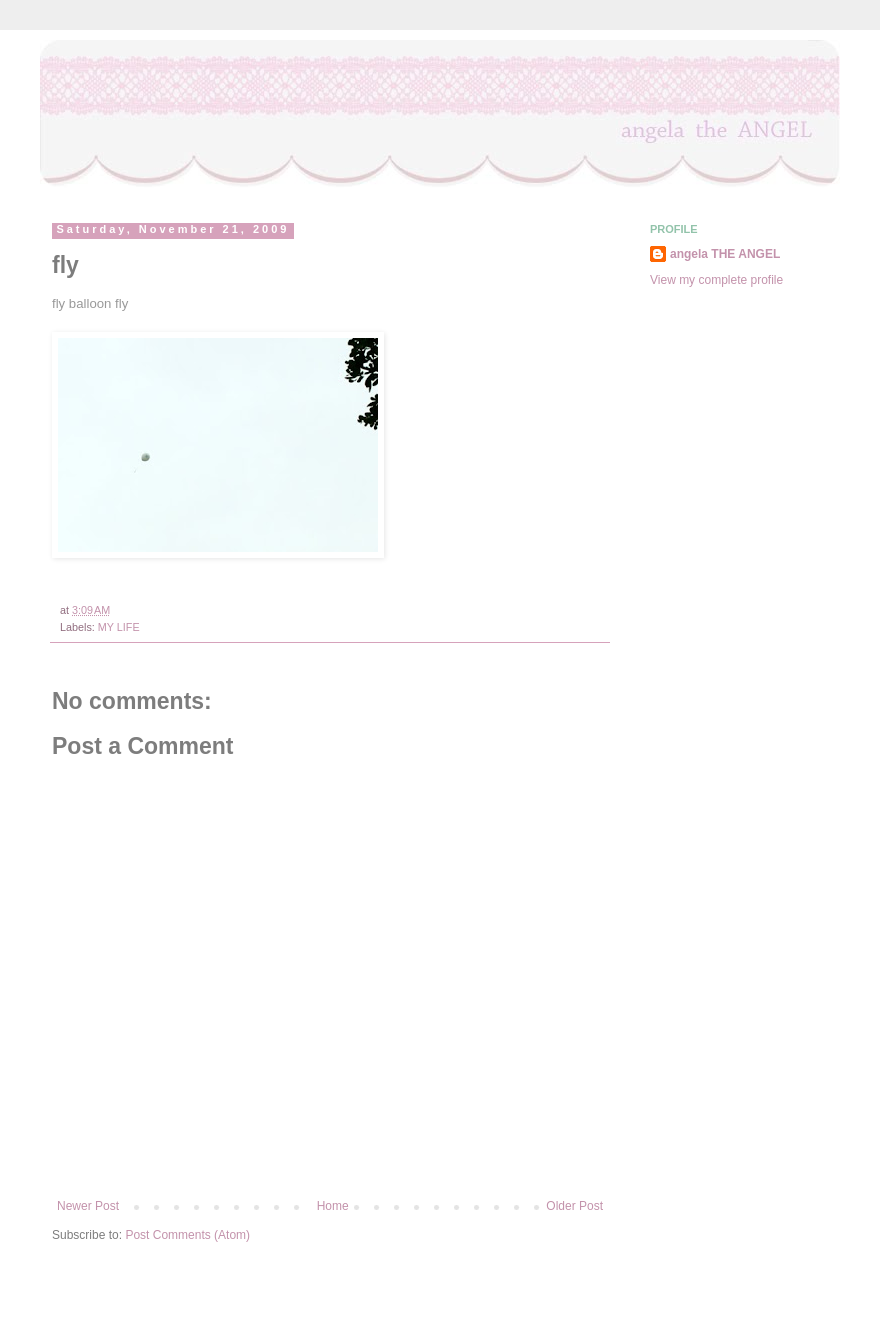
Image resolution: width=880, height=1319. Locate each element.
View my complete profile (716, 280)
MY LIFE (119, 627)
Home (333, 1206)
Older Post (574, 1206)
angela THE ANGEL (725, 254)
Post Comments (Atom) (187, 1235)
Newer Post (88, 1206)
